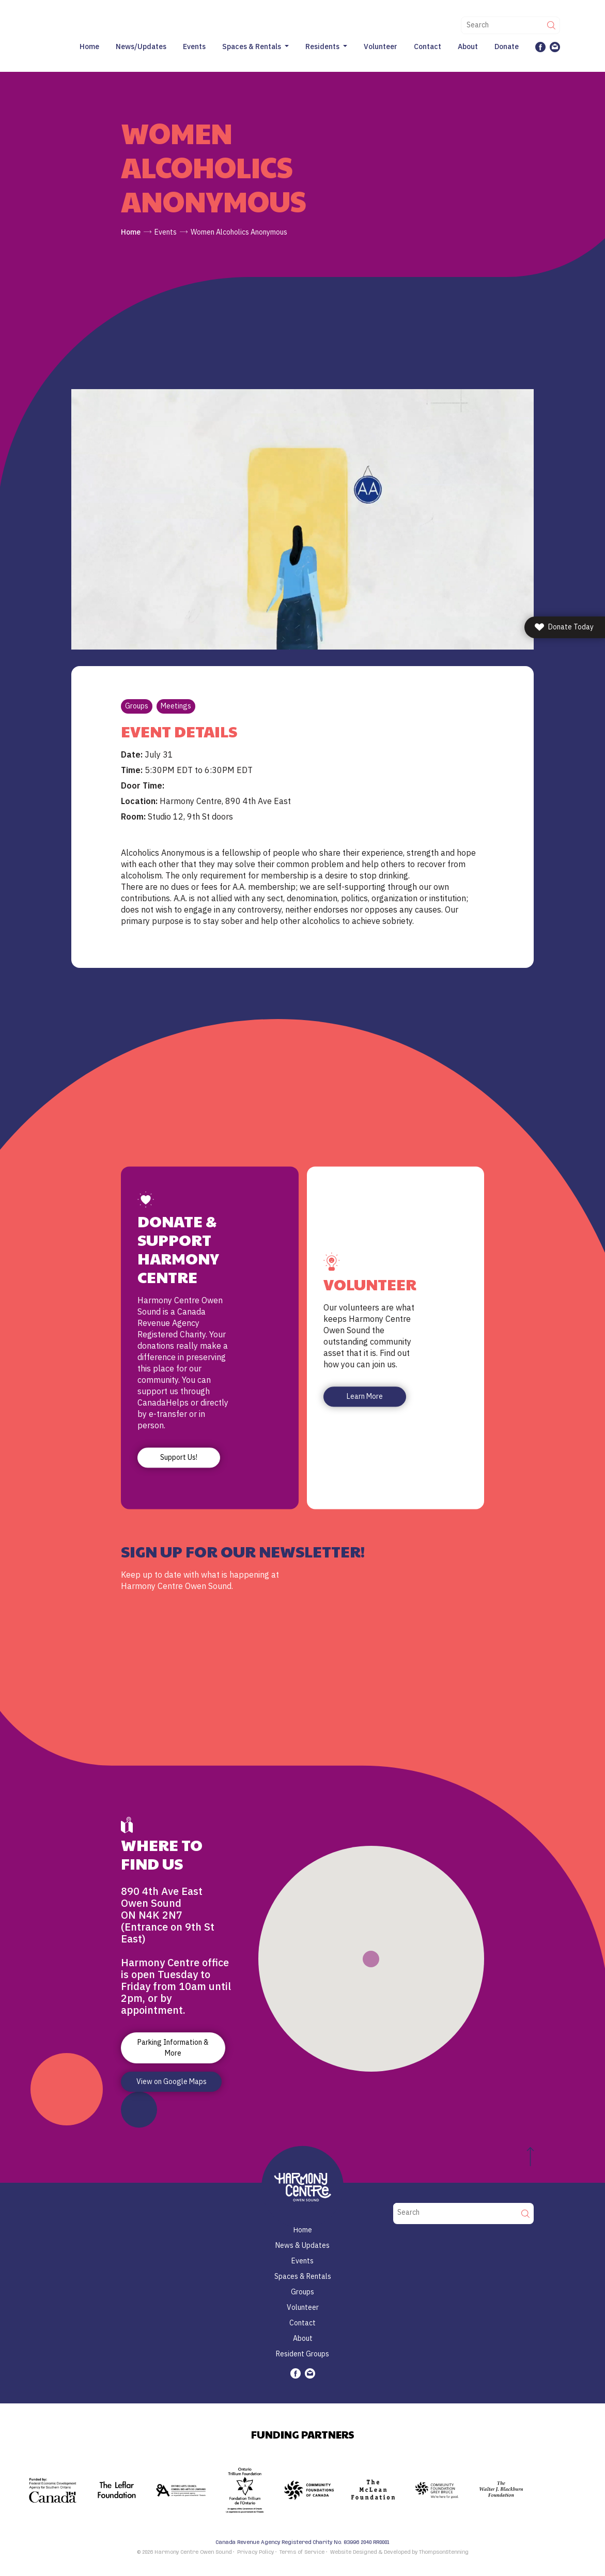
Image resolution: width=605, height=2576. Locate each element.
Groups (136, 706)
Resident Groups (302, 2353)
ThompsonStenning (444, 2552)
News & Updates (302, 2245)
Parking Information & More (173, 2048)
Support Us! (178, 1457)
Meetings (176, 706)
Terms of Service (302, 2552)
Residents (322, 46)
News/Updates (141, 46)
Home (89, 46)
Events (194, 46)
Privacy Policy (255, 2552)
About (468, 46)
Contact (427, 46)
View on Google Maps (171, 2081)
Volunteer (380, 46)
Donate (506, 46)
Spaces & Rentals (251, 46)
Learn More (365, 1396)
